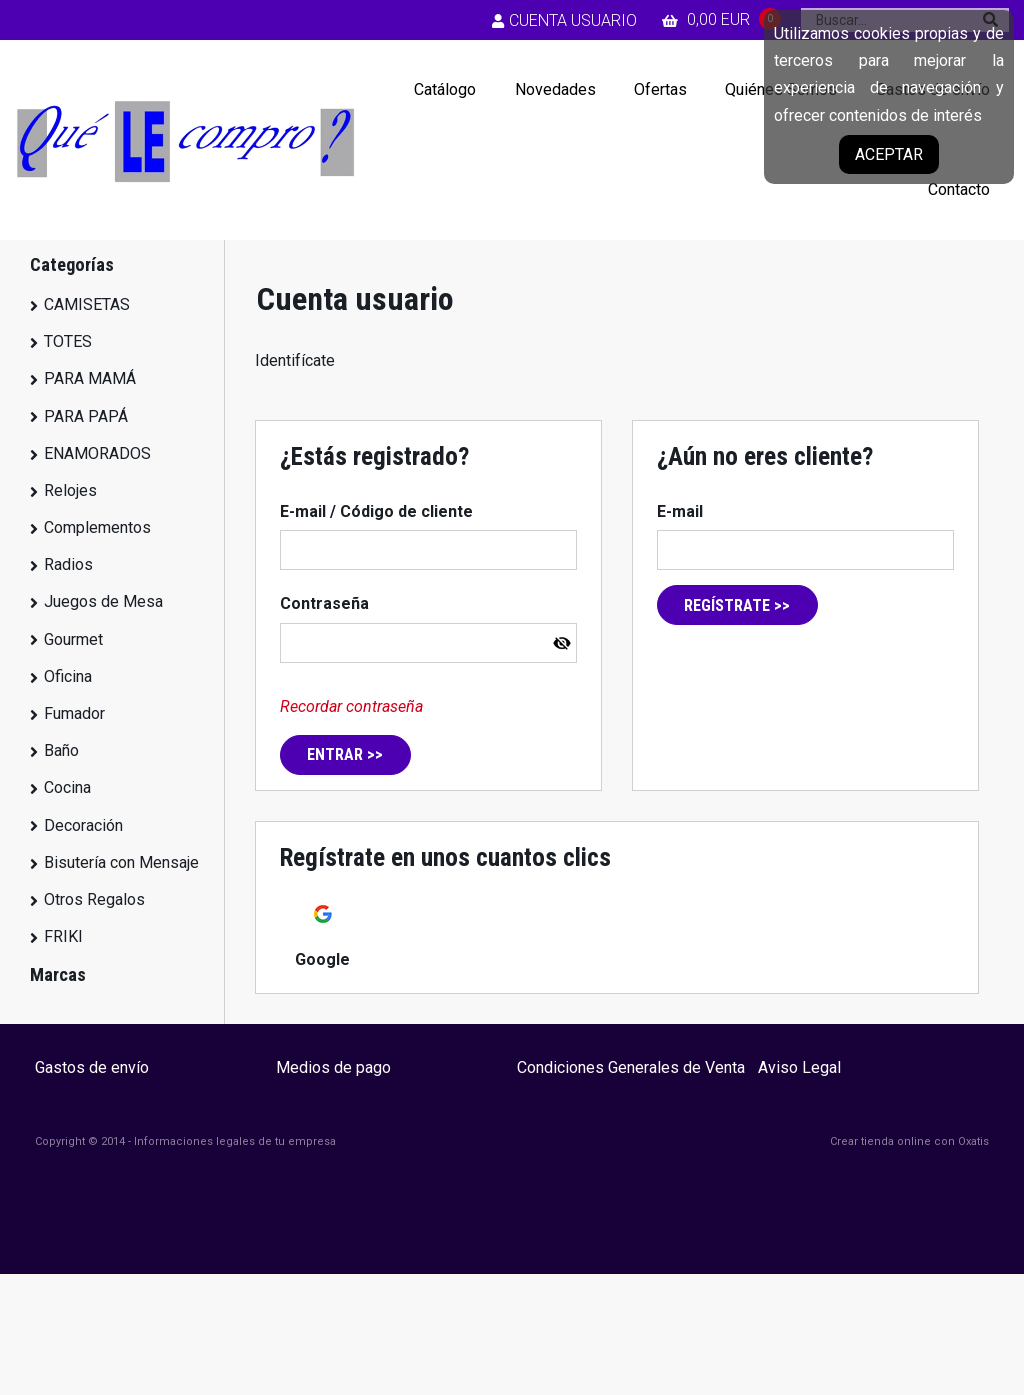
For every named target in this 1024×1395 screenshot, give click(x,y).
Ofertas (660, 89)
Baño (61, 750)
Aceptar (889, 154)
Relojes (70, 490)
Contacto (959, 189)
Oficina (68, 676)
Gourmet (73, 639)
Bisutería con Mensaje (121, 862)
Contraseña (324, 603)
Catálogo (445, 89)
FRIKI (63, 936)
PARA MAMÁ (90, 378)
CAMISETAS (87, 304)
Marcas (58, 974)
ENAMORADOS (97, 453)
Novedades (555, 89)
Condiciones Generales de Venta (631, 1067)
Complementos (97, 527)
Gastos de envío (92, 1067)
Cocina (67, 787)
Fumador (74, 713)
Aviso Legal (799, 1067)
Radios (68, 564)
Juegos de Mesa (103, 601)
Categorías (72, 264)
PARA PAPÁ (86, 416)
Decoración (83, 825)
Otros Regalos (94, 899)
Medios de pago (333, 1067)
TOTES (68, 341)
